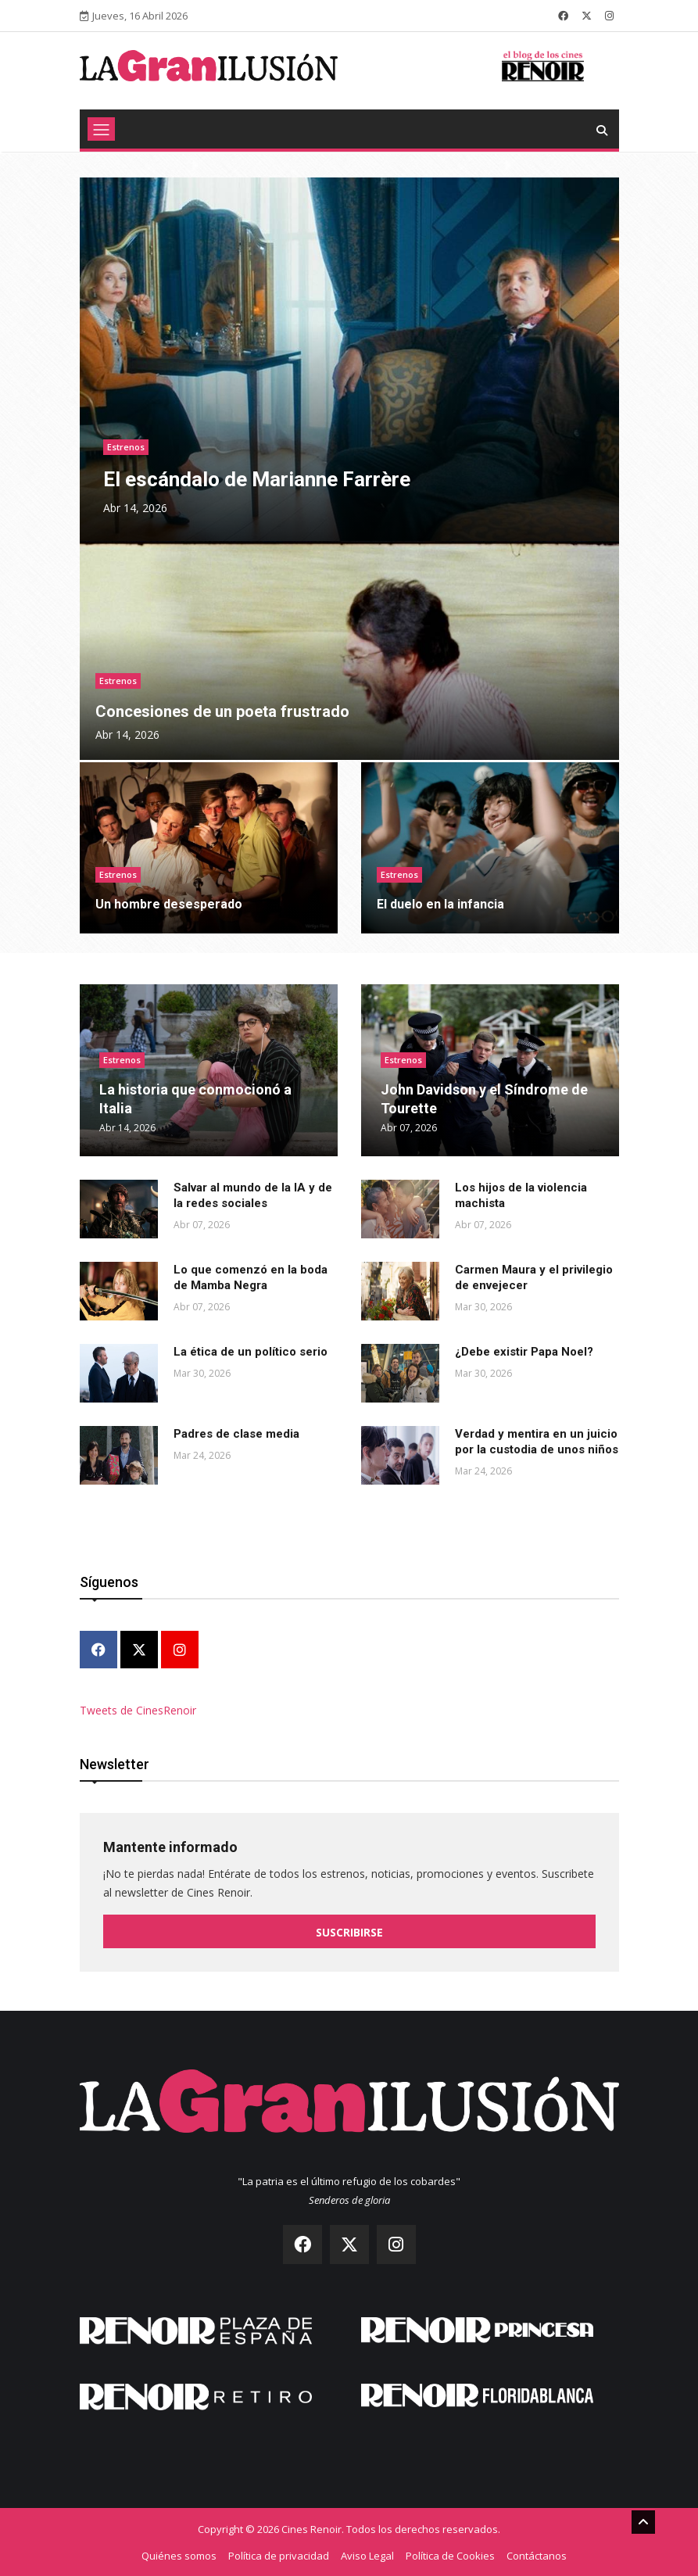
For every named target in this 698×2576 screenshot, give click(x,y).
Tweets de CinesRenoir (138, 1710)
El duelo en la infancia (440, 904)
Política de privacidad (278, 2555)
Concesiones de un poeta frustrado (222, 711)
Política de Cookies (450, 2555)
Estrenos (126, 447)
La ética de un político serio (251, 1352)
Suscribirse (349, 1932)
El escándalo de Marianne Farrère (256, 479)
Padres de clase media (236, 1434)
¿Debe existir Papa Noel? (524, 1352)
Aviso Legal (367, 2555)
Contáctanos (536, 2555)
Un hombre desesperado (168, 904)
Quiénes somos (179, 2555)
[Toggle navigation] (101, 129)
